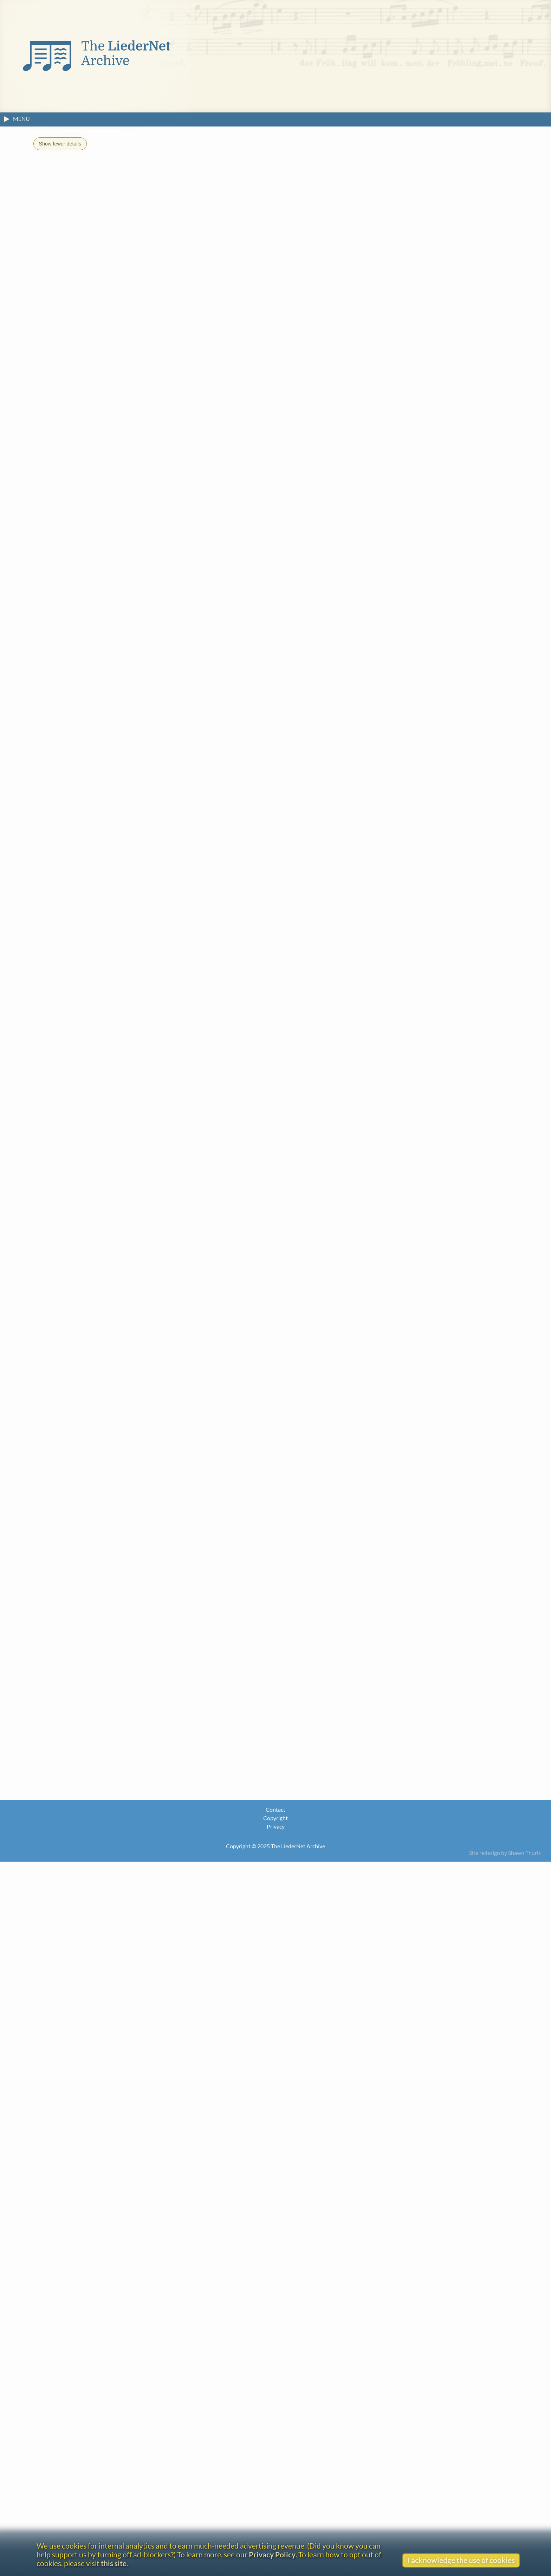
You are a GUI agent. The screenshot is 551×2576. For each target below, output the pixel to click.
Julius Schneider (82, 1762)
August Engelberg (84, 1163)
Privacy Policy (272, 2554)
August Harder (80, 1211)
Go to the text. (87, 1984)
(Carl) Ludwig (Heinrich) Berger (102, 1078)
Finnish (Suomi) (86, 2278)
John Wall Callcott (345, 823)
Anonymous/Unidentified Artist (190, 1958)
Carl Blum (73, 1101)
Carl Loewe (75, 1439)
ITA (209, 197)
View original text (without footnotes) (90, 704)
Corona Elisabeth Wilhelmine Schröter (112, 1775)
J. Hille (96, 668)
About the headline (65, 688)
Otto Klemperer (82, 1343)
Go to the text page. (354, 778)
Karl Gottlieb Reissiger (91, 1678)
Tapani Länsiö (78, 1415)
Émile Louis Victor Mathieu (97, 1487)
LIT (233, 197)
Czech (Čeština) (87, 2131)
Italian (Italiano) (87, 2374)
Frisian (74, 2326)
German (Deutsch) (92, 2350)
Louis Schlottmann (85, 1738)
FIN (171, 197)
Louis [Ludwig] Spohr (88, 1856)
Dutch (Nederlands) (95, 2144)
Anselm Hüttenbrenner (92, 1270)
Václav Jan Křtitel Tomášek (96, 1892)
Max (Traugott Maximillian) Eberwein (111, 1139)
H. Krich (71, 1367)
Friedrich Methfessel (88, 1571)
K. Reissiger (132, 668)
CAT (83, 197)
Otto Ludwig (77, 1463)
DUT (98, 197)
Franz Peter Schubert (88, 1832)
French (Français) (77, 1509)
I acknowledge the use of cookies (461, 2560)
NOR (246, 197)
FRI (197, 197)
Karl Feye (72, 1187)
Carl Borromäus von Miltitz (97, 1606)
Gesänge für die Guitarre (218, 1211)
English (232, 1630)
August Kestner (81, 1294)
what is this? (122, 657)
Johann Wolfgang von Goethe (100, 997)
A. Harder (64, 668)
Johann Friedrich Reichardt (97, 1654)
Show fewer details (60, 144)
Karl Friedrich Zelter (87, 1916)
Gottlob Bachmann (86, 1053)
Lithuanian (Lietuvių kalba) (100, 2422)
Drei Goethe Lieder (94, 1402)
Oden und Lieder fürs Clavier (128, 1714)
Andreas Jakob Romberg (93, 1702)
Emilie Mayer (78, 1522)
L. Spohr (169, 668)
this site (114, 2563)
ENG (128, 197)
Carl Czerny (76, 1114)
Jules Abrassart (194, 2036)
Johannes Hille (80, 1235)
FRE (184, 197)
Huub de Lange (80, 1391)
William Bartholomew (177, 1997)
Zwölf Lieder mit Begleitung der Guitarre (145, 1582)
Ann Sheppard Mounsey (92, 1630)
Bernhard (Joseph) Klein (92, 1319)
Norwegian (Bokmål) (97, 2446)
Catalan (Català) (89, 2107)
